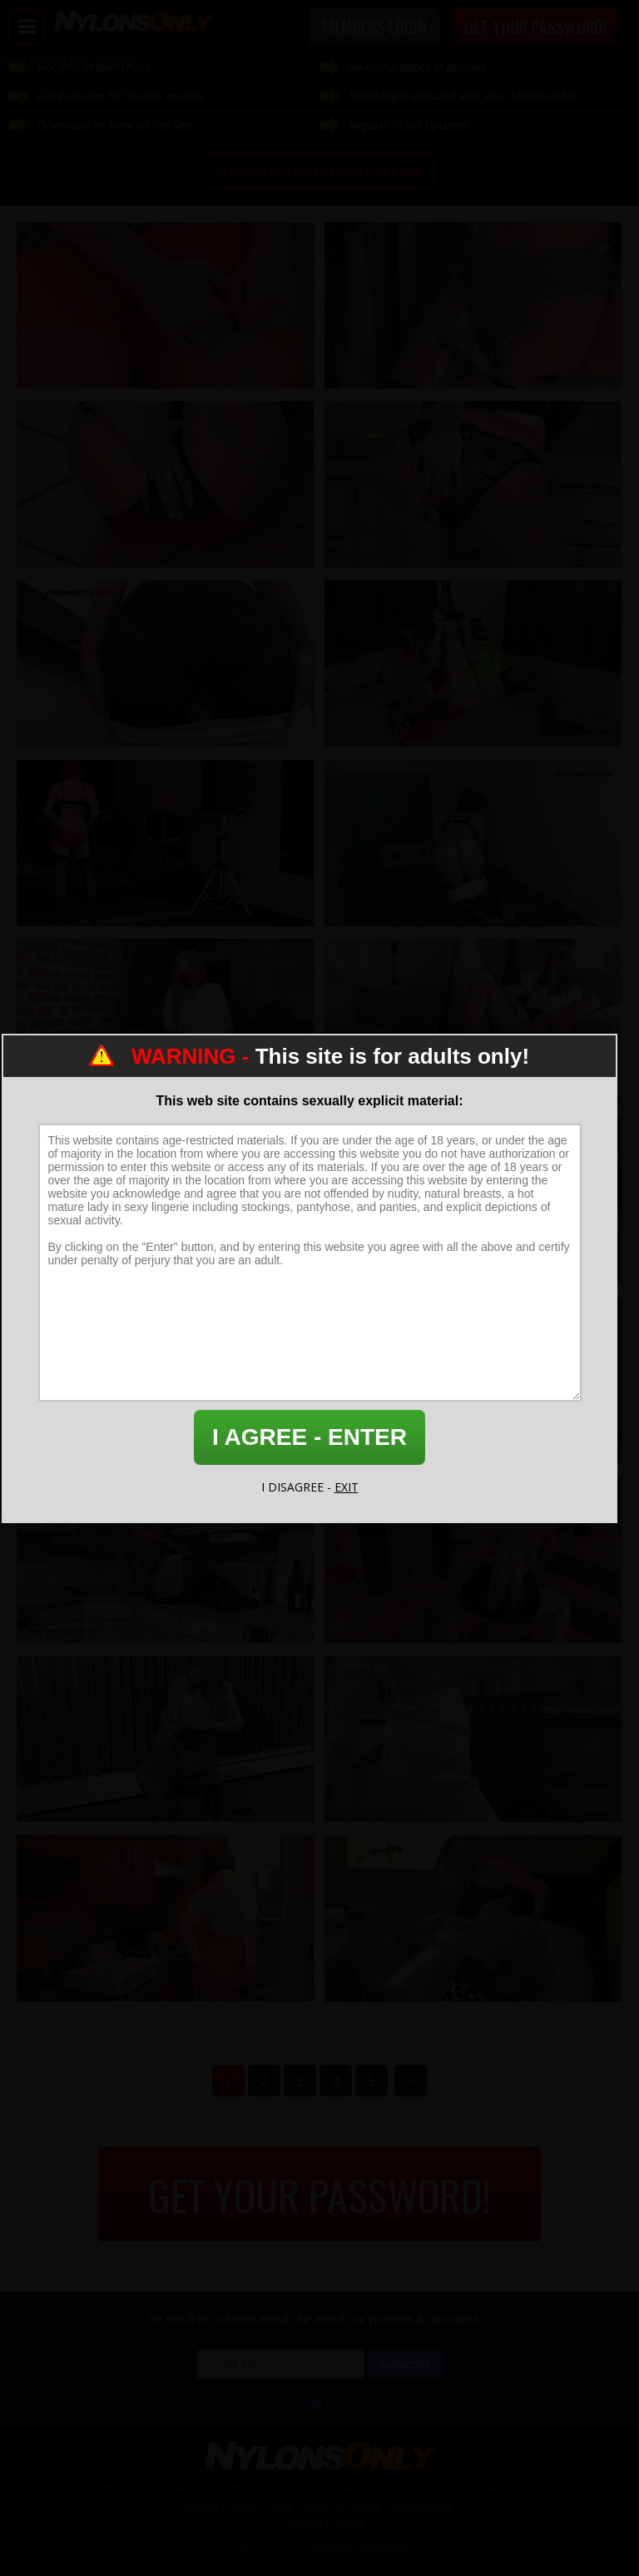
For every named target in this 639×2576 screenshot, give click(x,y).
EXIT (346, 1487)
